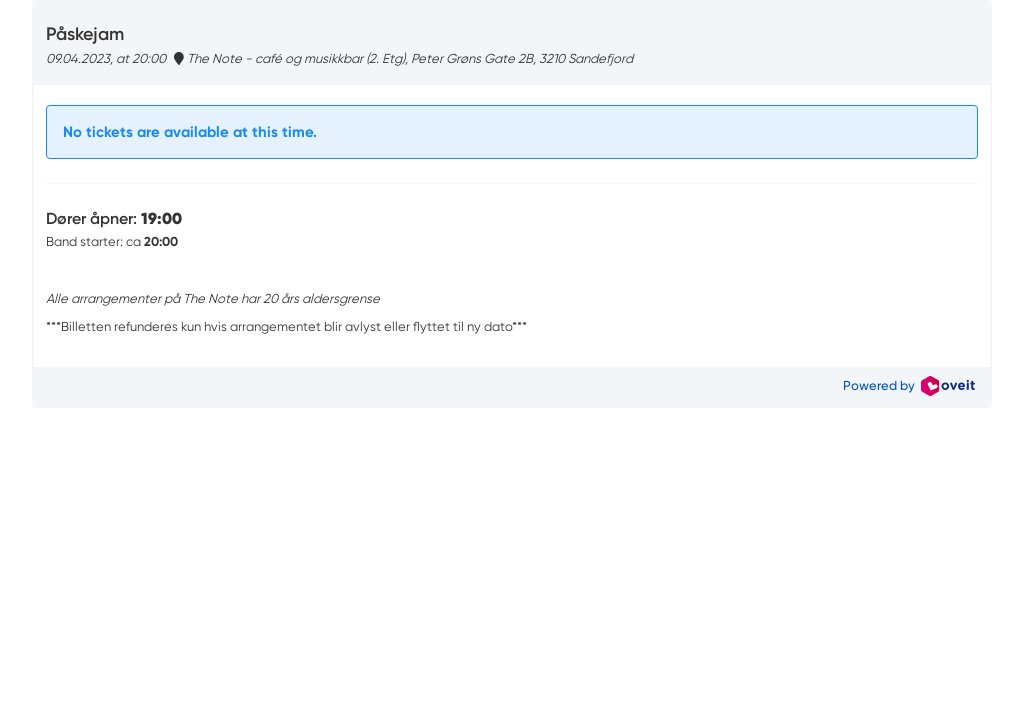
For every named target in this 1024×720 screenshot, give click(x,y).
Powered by (909, 385)
